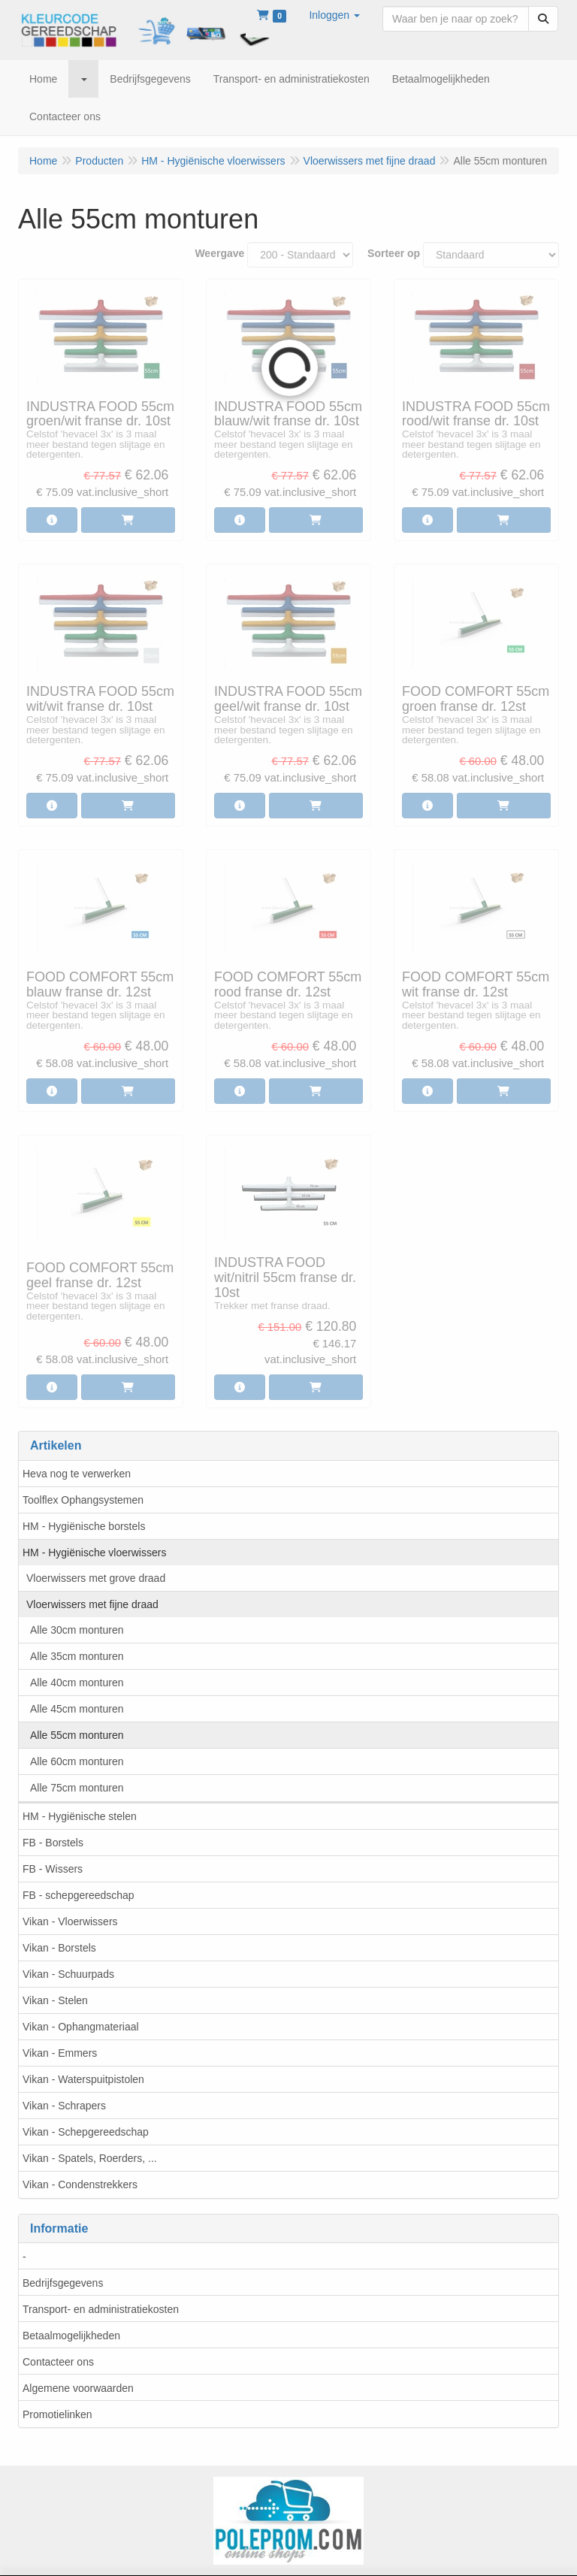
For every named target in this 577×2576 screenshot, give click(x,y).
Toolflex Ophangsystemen (83, 1500)
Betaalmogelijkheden (71, 2336)
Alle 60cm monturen (77, 1761)
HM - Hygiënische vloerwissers (94, 1553)
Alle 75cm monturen (77, 1788)
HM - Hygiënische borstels (84, 1526)
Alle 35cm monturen (77, 1656)
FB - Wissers (53, 1869)
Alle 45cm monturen (77, 1709)
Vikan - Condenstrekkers (80, 2184)
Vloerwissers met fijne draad (92, 1604)
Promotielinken (57, 2414)
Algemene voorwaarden (78, 2388)
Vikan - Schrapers (64, 2106)
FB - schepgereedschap (78, 1895)
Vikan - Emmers (60, 2053)
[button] (334, 15)
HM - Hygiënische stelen (80, 1816)
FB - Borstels (53, 1843)
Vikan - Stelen (55, 2000)
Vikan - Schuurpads (68, 1974)
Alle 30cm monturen (77, 1630)
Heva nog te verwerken (77, 1474)
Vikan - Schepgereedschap (86, 2132)
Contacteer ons (58, 2362)
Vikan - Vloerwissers (70, 1921)
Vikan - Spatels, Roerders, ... (90, 2158)
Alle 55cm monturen (77, 1735)
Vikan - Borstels (59, 1948)
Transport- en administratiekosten (101, 2309)
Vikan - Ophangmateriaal (81, 2027)
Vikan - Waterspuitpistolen (83, 2079)
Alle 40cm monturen (77, 1683)
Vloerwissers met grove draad (95, 1578)
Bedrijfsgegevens (63, 2283)
